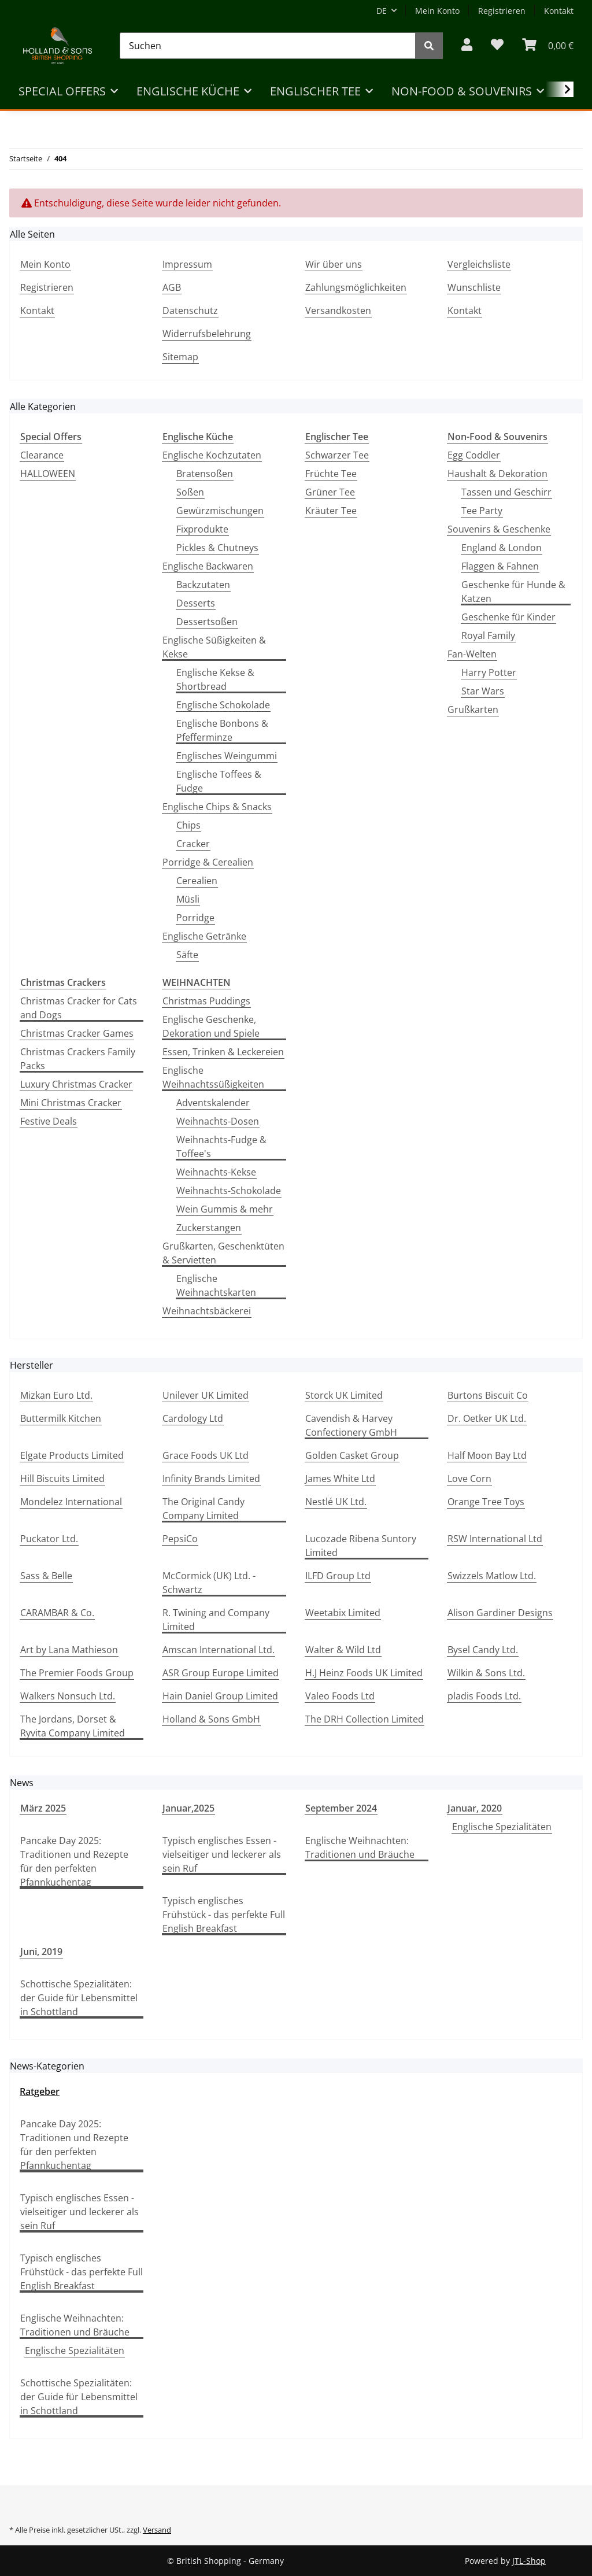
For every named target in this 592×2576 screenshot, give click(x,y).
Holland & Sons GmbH (211, 1719)
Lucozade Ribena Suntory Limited (360, 1545)
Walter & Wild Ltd (343, 1649)
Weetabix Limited (342, 1612)
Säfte (187, 954)
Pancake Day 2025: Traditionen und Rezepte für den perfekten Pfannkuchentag (74, 1861)
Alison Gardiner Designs (500, 1612)
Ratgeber (40, 2091)
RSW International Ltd (494, 1538)
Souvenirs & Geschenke (498, 529)
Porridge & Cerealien (207, 862)
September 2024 (341, 1808)
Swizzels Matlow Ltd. (491, 1575)
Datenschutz (190, 310)
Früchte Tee (331, 473)
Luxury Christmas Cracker (76, 1084)
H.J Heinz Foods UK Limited (364, 1672)
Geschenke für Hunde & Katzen (513, 591)
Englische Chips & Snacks (217, 806)
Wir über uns (333, 264)
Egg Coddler (473, 455)
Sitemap (180, 356)
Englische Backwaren (207, 566)
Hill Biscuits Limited (62, 1478)
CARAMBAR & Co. (57, 1612)
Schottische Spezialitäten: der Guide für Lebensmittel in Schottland (79, 1998)
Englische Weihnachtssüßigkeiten (213, 1077)
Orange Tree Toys (485, 1501)
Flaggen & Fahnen (500, 566)
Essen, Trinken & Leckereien (223, 1051)
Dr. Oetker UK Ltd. (486, 1418)
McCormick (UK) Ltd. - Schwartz (209, 1582)
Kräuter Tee (331, 510)
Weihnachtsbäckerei (206, 1310)
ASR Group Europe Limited (220, 1672)
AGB (171, 287)
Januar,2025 (188, 1808)
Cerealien (196, 880)
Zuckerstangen (208, 1227)
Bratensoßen (204, 473)
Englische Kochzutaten (211, 455)
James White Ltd (340, 1478)
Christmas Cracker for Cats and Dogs (78, 1008)
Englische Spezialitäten (502, 1826)
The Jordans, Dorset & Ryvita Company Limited (72, 1726)
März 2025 (43, 1808)
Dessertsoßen (207, 621)
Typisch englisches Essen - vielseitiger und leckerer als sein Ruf (221, 1854)
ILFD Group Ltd (338, 1575)
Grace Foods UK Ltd (205, 1455)
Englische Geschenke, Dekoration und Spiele (211, 1026)
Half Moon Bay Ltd (487, 1455)
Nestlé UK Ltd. (336, 1501)
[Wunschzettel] (497, 45)
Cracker (193, 843)
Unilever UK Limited (205, 1395)
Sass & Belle (46, 1575)
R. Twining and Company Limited (215, 1619)
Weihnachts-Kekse (216, 1172)
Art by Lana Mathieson (69, 1649)
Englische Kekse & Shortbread (215, 679)
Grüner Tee (330, 492)
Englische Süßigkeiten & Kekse (214, 647)
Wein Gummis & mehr (224, 1209)
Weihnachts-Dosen (217, 1121)
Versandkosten (338, 310)
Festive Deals (48, 1121)
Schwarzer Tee (337, 455)
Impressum (187, 264)
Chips (188, 825)
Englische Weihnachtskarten (216, 1285)
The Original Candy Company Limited (203, 1508)
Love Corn (469, 1478)
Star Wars (482, 691)
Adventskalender (213, 1102)
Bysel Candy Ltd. (482, 1649)
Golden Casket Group (352, 1455)
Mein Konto (437, 10)
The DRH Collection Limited (364, 1719)
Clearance (42, 455)
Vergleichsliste (478, 264)
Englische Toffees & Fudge (218, 781)
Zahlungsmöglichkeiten (355, 287)
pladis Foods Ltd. (484, 1696)
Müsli (187, 899)
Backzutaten (203, 584)
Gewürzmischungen (220, 510)
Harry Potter (488, 672)
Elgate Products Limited (72, 1455)
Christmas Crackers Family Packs (77, 1058)
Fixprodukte (202, 529)
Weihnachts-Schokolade (228, 1190)
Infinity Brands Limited (211, 1478)
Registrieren (502, 10)
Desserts (195, 603)
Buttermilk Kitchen (60, 1418)
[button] (467, 45)
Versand (157, 2530)
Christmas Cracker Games (77, 1033)
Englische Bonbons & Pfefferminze (222, 730)
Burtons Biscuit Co (487, 1395)
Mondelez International (71, 1501)
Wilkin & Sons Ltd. (486, 1672)
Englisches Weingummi (226, 755)
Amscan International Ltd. (218, 1649)
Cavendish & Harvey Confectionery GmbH (351, 1425)
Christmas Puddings (206, 1001)
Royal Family (488, 635)
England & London (501, 547)
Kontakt (559, 10)
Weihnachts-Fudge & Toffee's (221, 1146)
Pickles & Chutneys (217, 547)
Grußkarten (472, 709)
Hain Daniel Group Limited (220, 1696)
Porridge (195, 917)
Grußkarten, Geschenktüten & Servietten (223, 1253)
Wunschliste (474, 287)
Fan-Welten (472, 654)
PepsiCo (180, 1538)
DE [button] (381, 10)
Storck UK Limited (344, 1395)
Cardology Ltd (192, 1418)
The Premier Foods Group (77, 1672)
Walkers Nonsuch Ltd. (67, 1696)
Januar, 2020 (474, 1808)
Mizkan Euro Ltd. (56, 1395)
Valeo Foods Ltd (340, 1696)
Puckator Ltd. (49, 1538)
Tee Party (481, 510)
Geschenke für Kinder (508, 617)
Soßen (190, 492)
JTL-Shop (529, 2560)
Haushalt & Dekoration (497, 473)
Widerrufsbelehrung (206, 333)
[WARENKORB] (548, 45)
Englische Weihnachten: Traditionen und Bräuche (360, 1847)
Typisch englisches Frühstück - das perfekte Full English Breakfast (223, 1914)
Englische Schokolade (223, 704)
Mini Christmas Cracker (70, 1102)
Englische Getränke (204, 936)
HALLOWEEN (47, 473)
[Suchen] (268, 45)
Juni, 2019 (41, 1951)
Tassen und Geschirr (506, 492)
